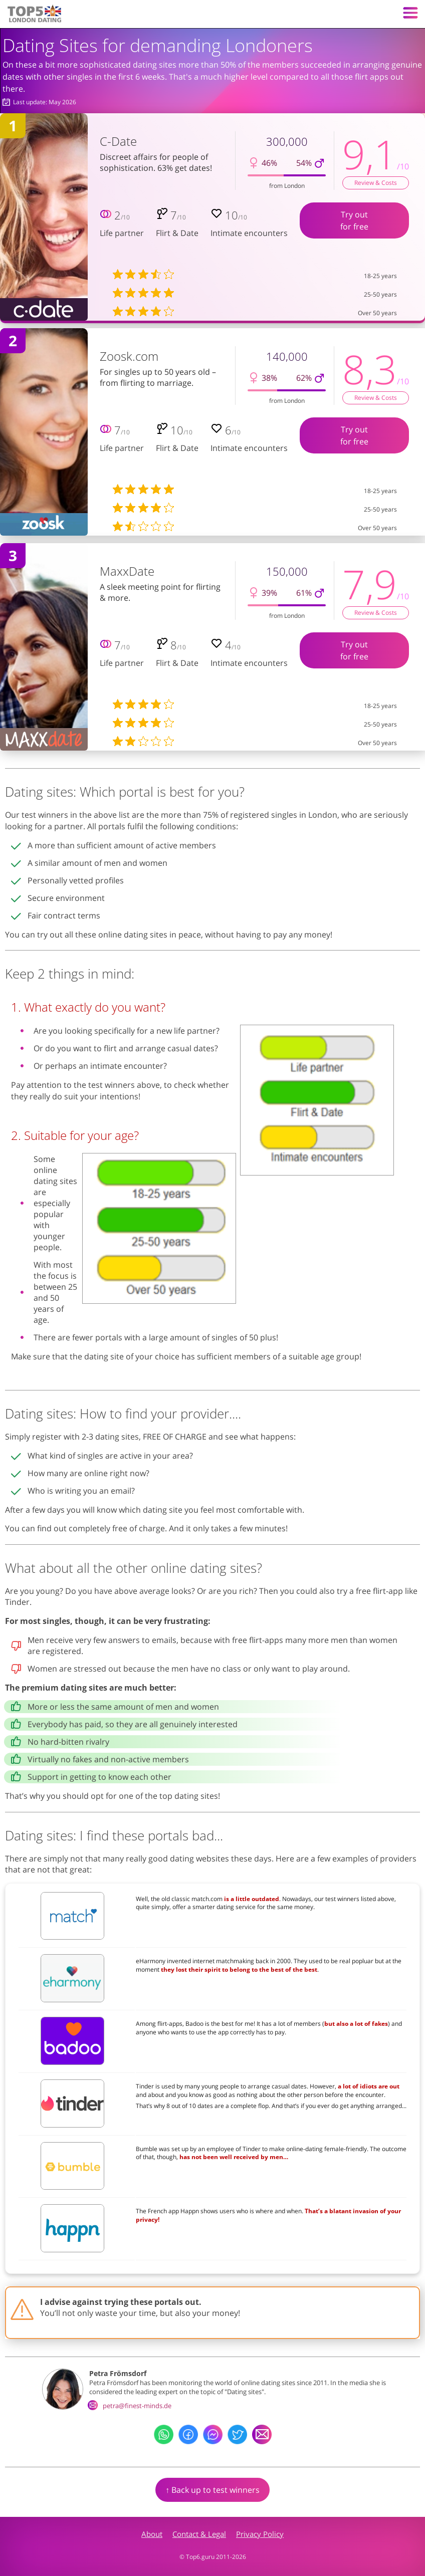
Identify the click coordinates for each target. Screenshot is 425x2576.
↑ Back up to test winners (212, 2489)
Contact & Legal (199, 2534)
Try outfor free (354, 220)
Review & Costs (375, 182)
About (151, 2534)
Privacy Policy (260, 2534)
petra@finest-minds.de (130, 2405)
